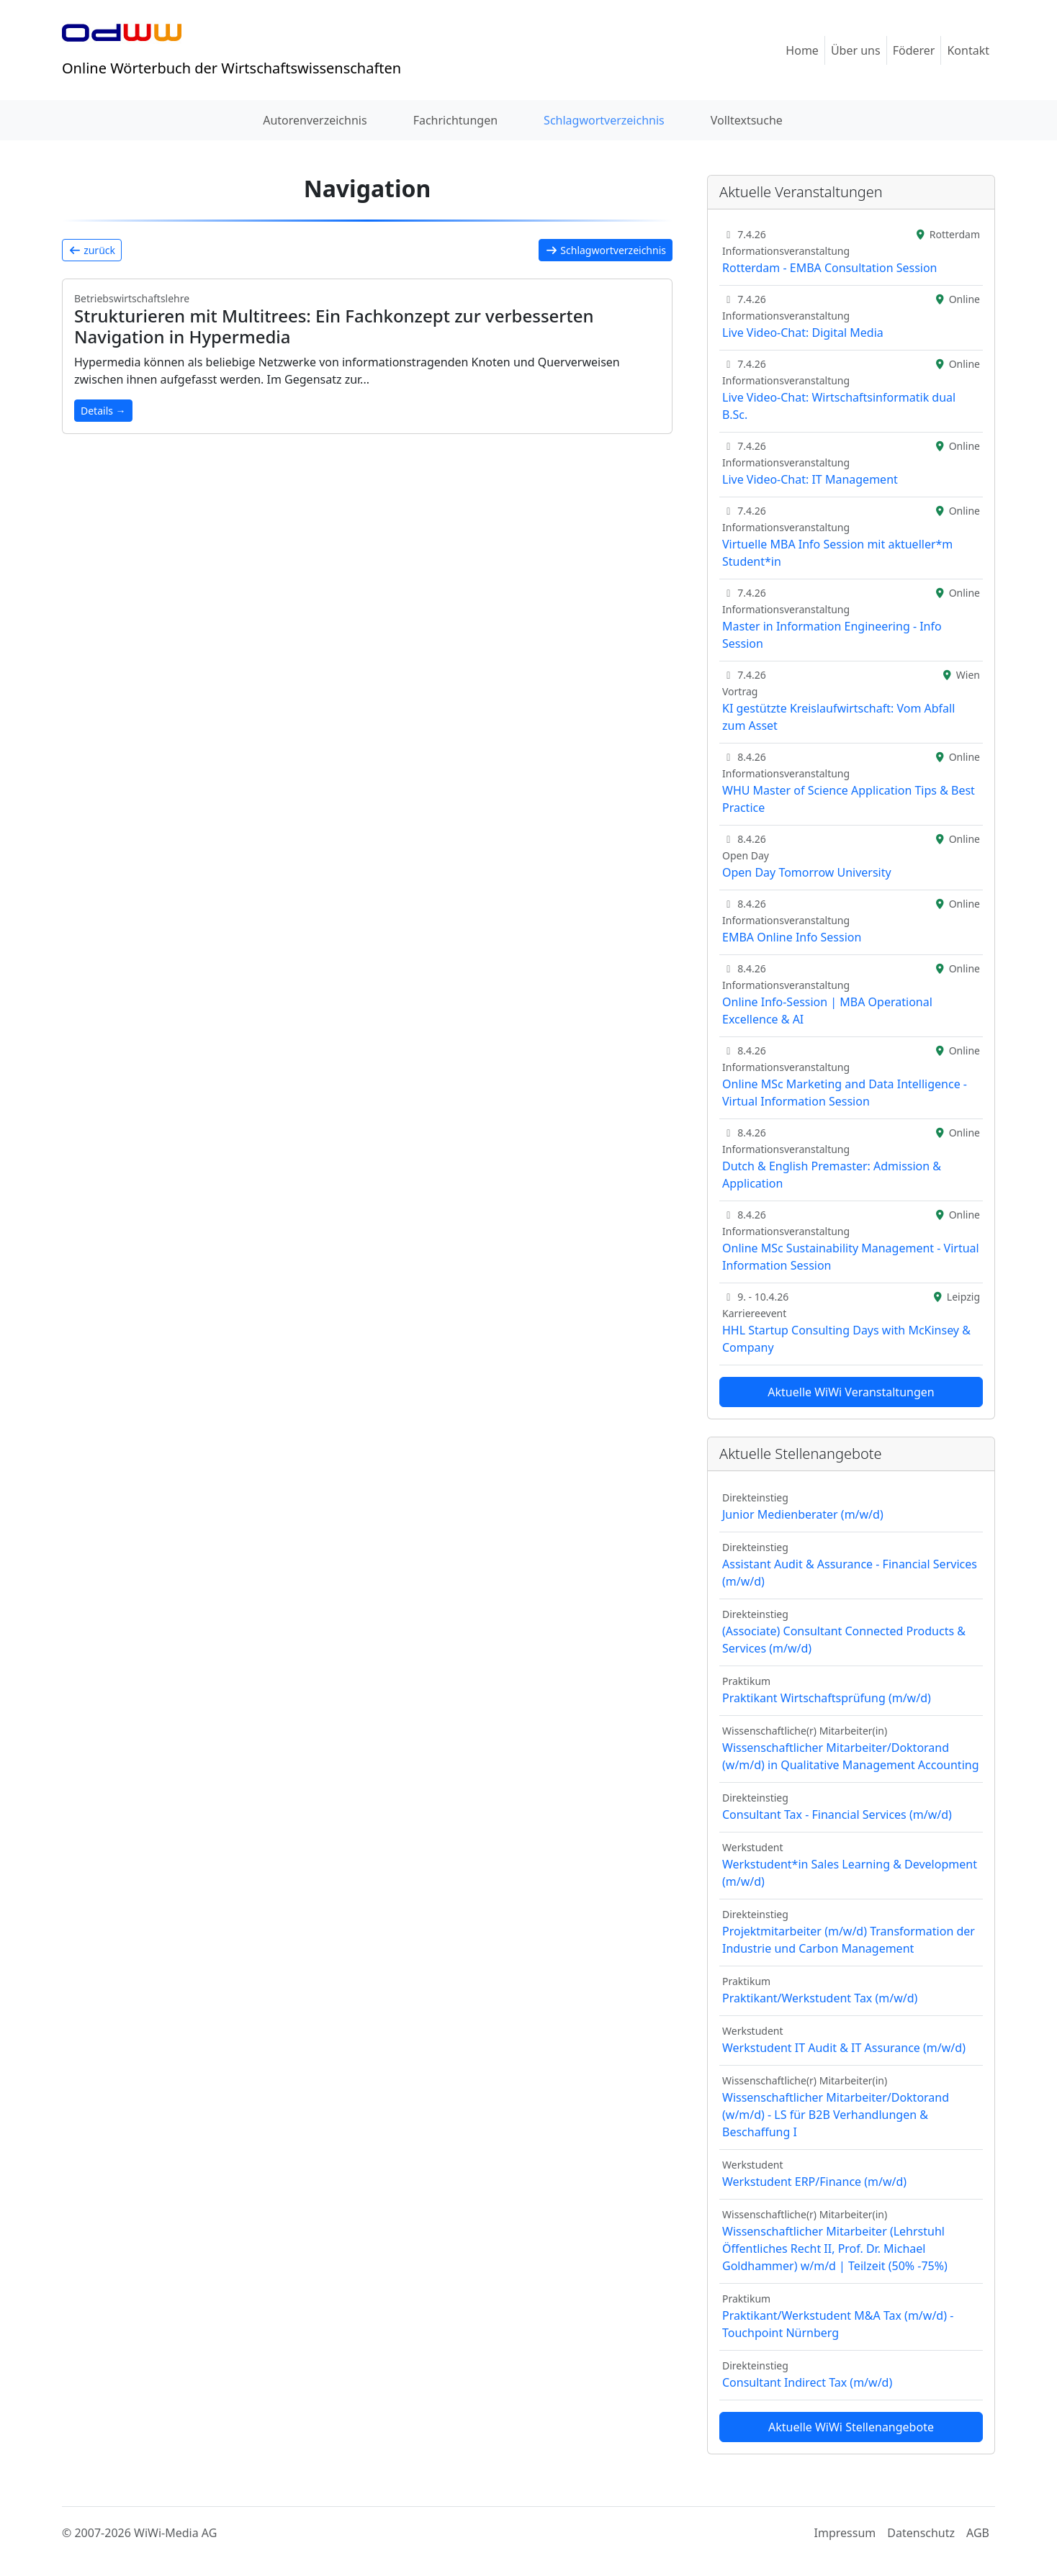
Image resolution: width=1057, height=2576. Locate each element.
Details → (103, 410)
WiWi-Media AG (175, 2533)
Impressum (845, 2533)
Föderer (914, 50)
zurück (91, 250)
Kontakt (968, 50)
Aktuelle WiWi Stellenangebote (851, 2427)
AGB (977, 2533)
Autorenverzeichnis (314, 120)
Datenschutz (921, 2533)
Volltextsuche (747, 120)
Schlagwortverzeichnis (604, 120)
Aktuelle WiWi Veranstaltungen (851, 1392)
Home (802, 50)
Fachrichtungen (455, 120)
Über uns (856, 50)
